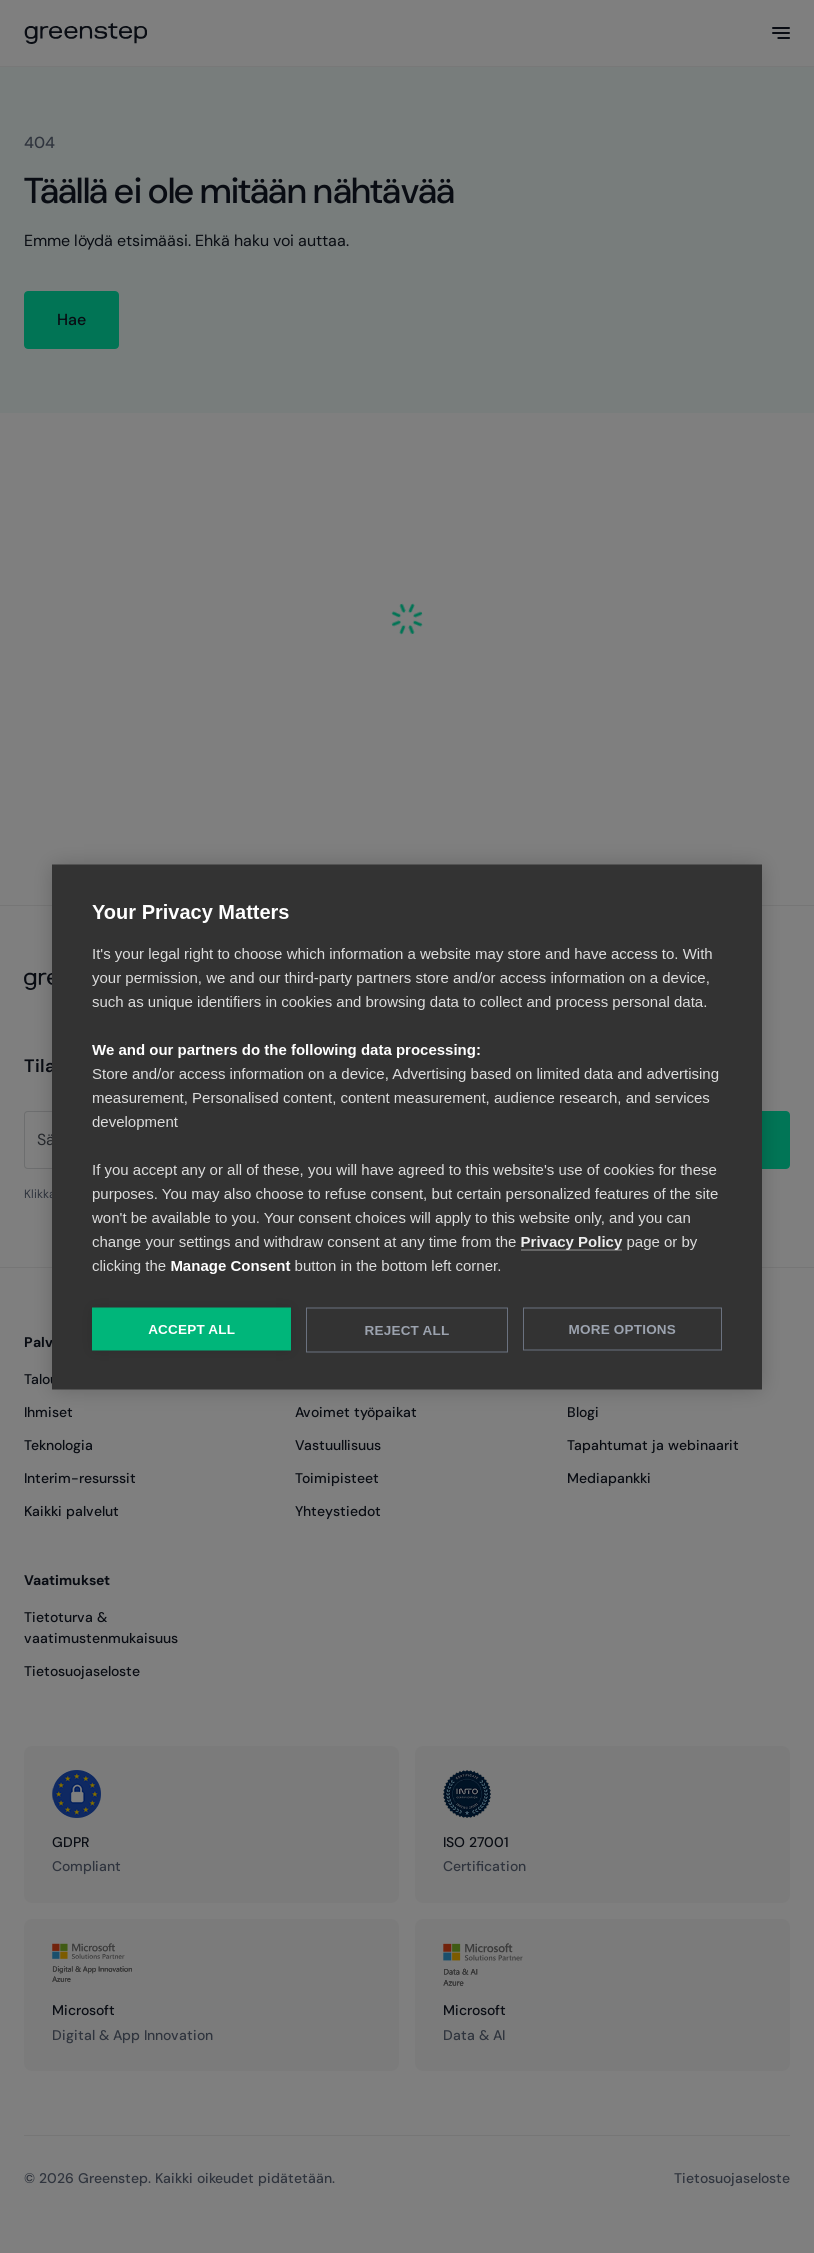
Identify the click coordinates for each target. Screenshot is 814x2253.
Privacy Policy (572, 1240)
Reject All (407, 1329)
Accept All (191, 1328)
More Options (622, 1328)
